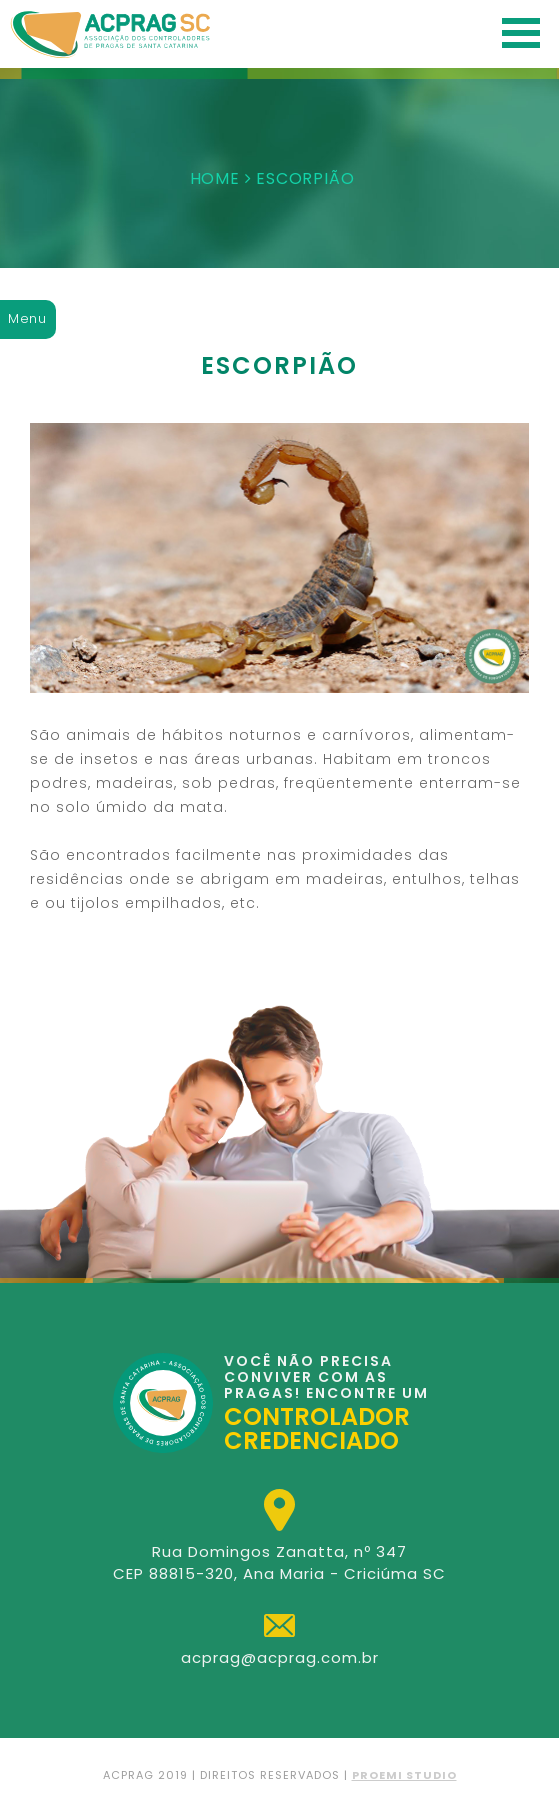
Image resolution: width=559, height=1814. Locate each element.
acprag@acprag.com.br (280, 1657)
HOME (215, 178)
